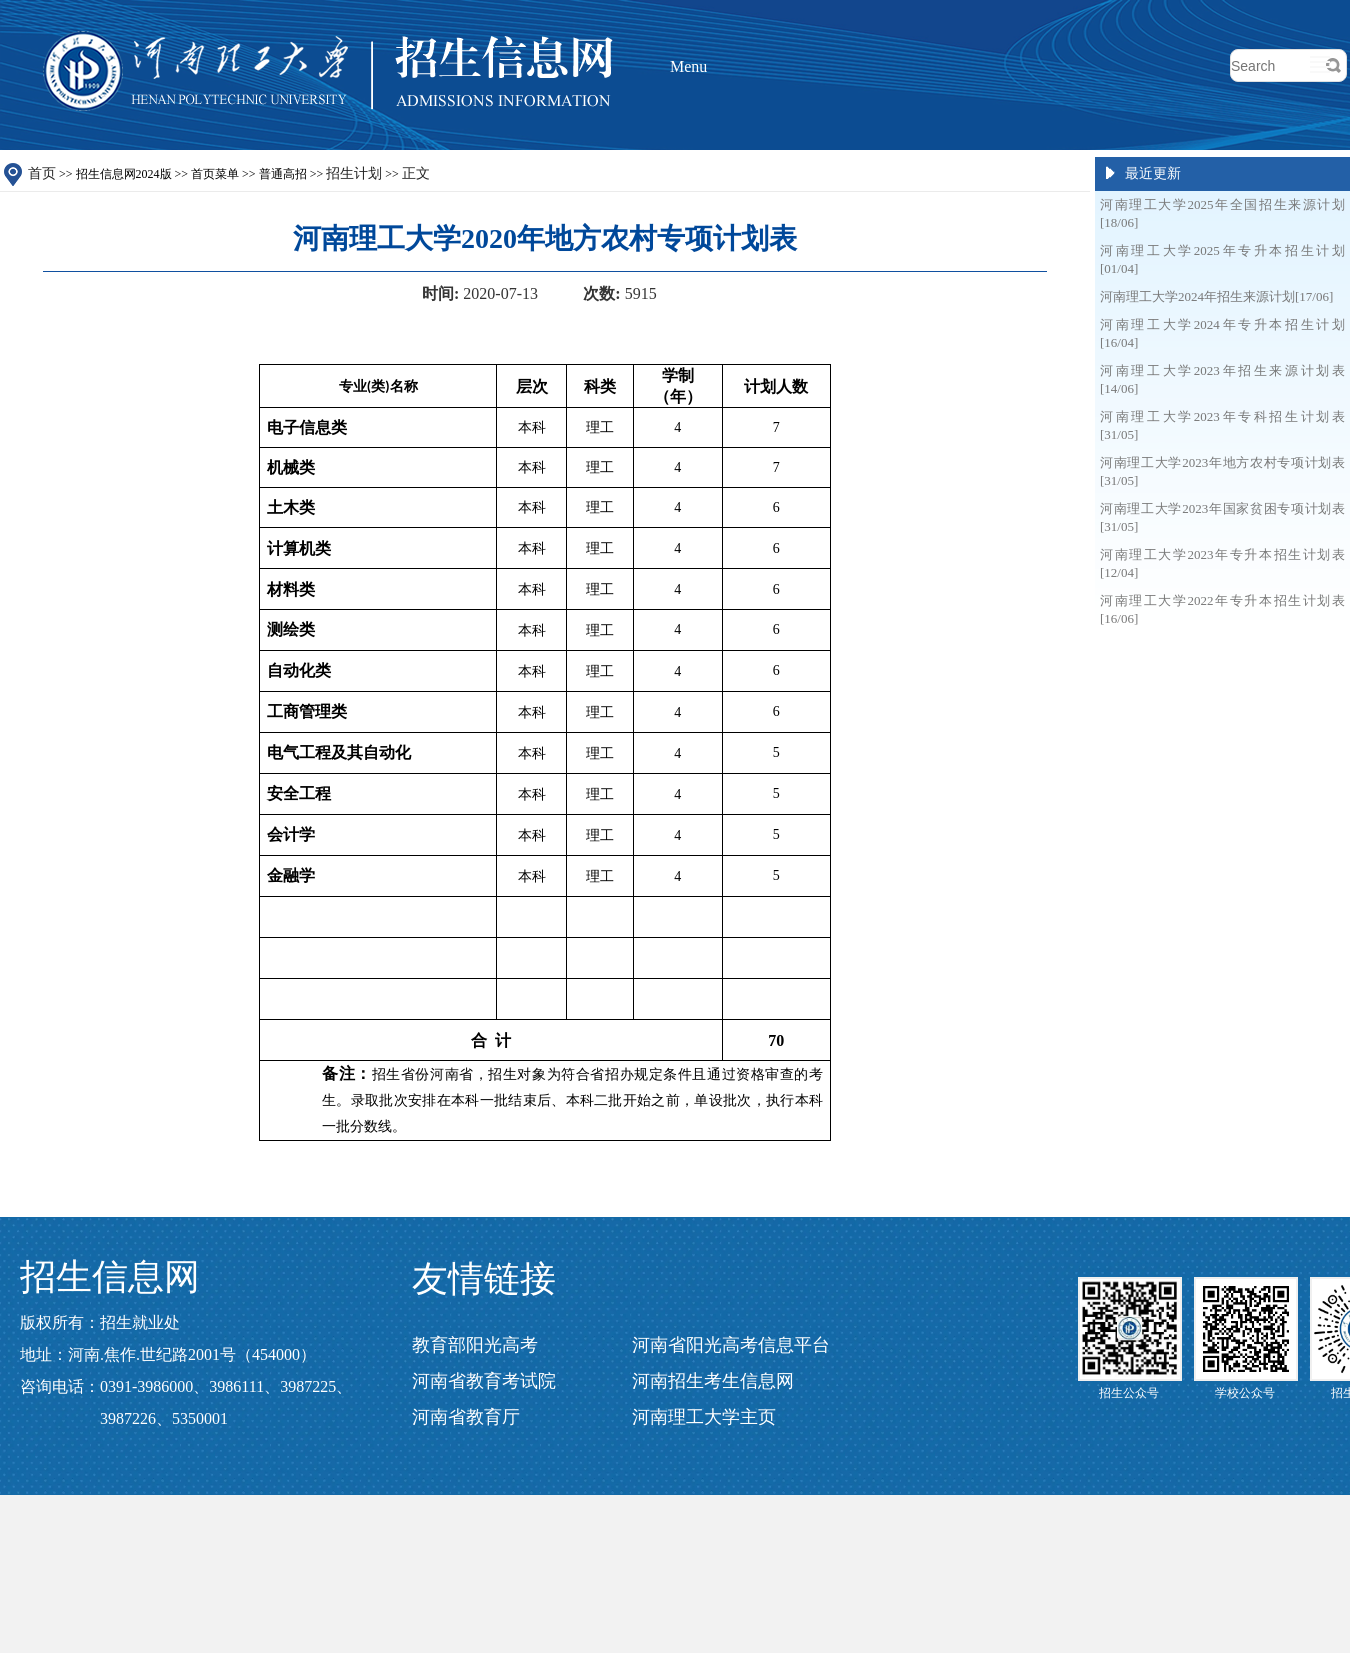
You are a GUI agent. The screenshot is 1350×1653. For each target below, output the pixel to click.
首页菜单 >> (310, 174)
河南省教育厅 (466, 1417)
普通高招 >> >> (344, 174)
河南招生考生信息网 (713, 1381)
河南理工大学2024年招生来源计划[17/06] (1216, 296)
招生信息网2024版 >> (253, 174)
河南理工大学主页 (704, 1417)
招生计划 (354, 173)
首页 (42, 173)
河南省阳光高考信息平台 (731, 1345)
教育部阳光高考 (475, 1345)
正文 (416, 173)
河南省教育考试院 (484, 1381)
